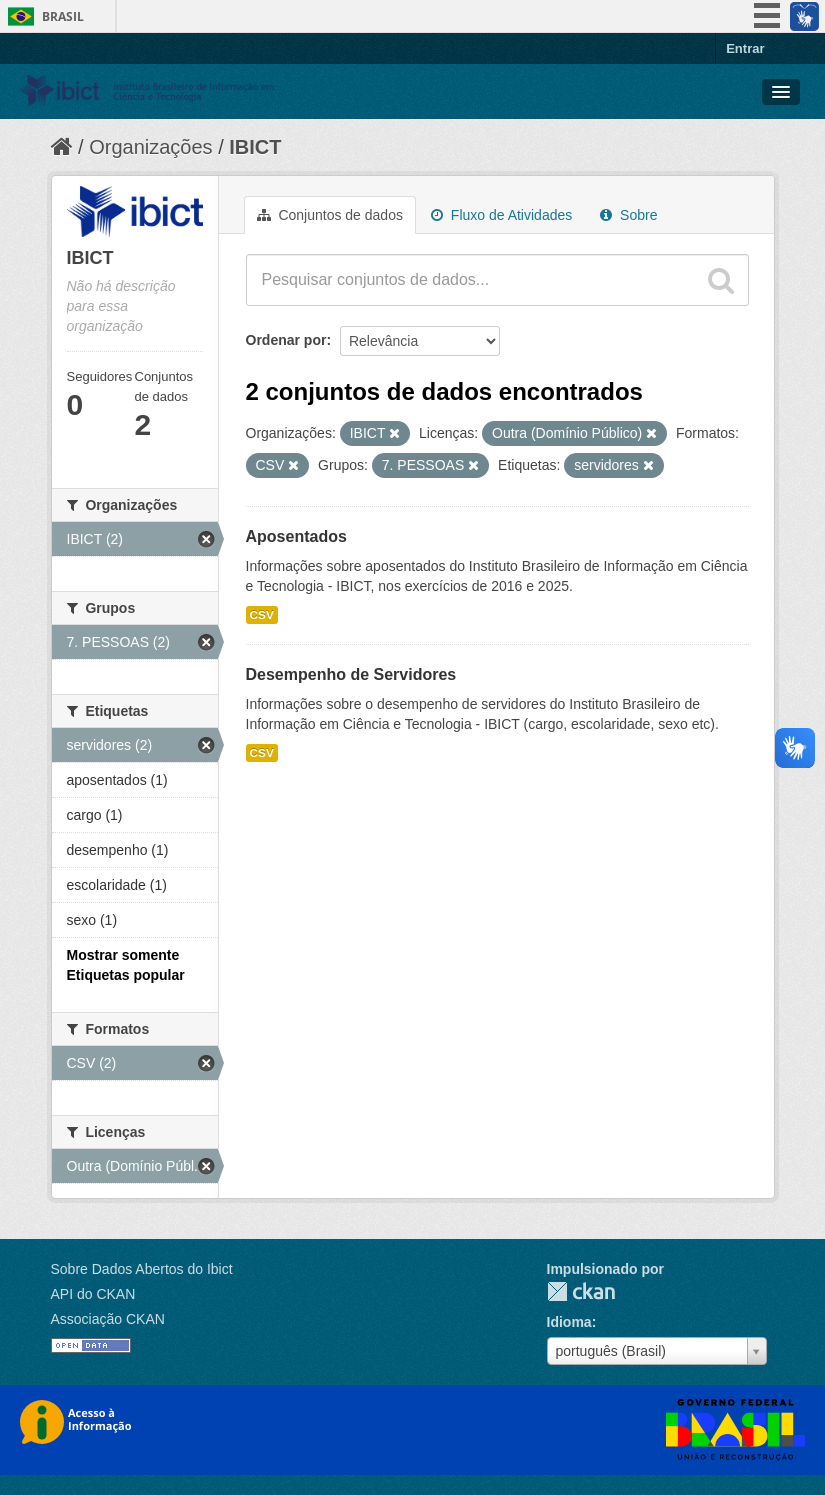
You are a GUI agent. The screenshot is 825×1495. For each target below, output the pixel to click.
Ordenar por (286, 340)
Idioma (569, 1322)
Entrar (745, 48)
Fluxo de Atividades (501, 215)
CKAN (581, 1291)
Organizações (150, 147)
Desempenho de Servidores (351, 674)
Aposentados (296, 536)
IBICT (255, 147)
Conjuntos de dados (330, 215)
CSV (262, 615)
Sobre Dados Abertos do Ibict (142, 1269)
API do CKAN (93, 1294)
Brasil (63, 16)
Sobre (628, 215)
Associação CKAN (108, 1319)
